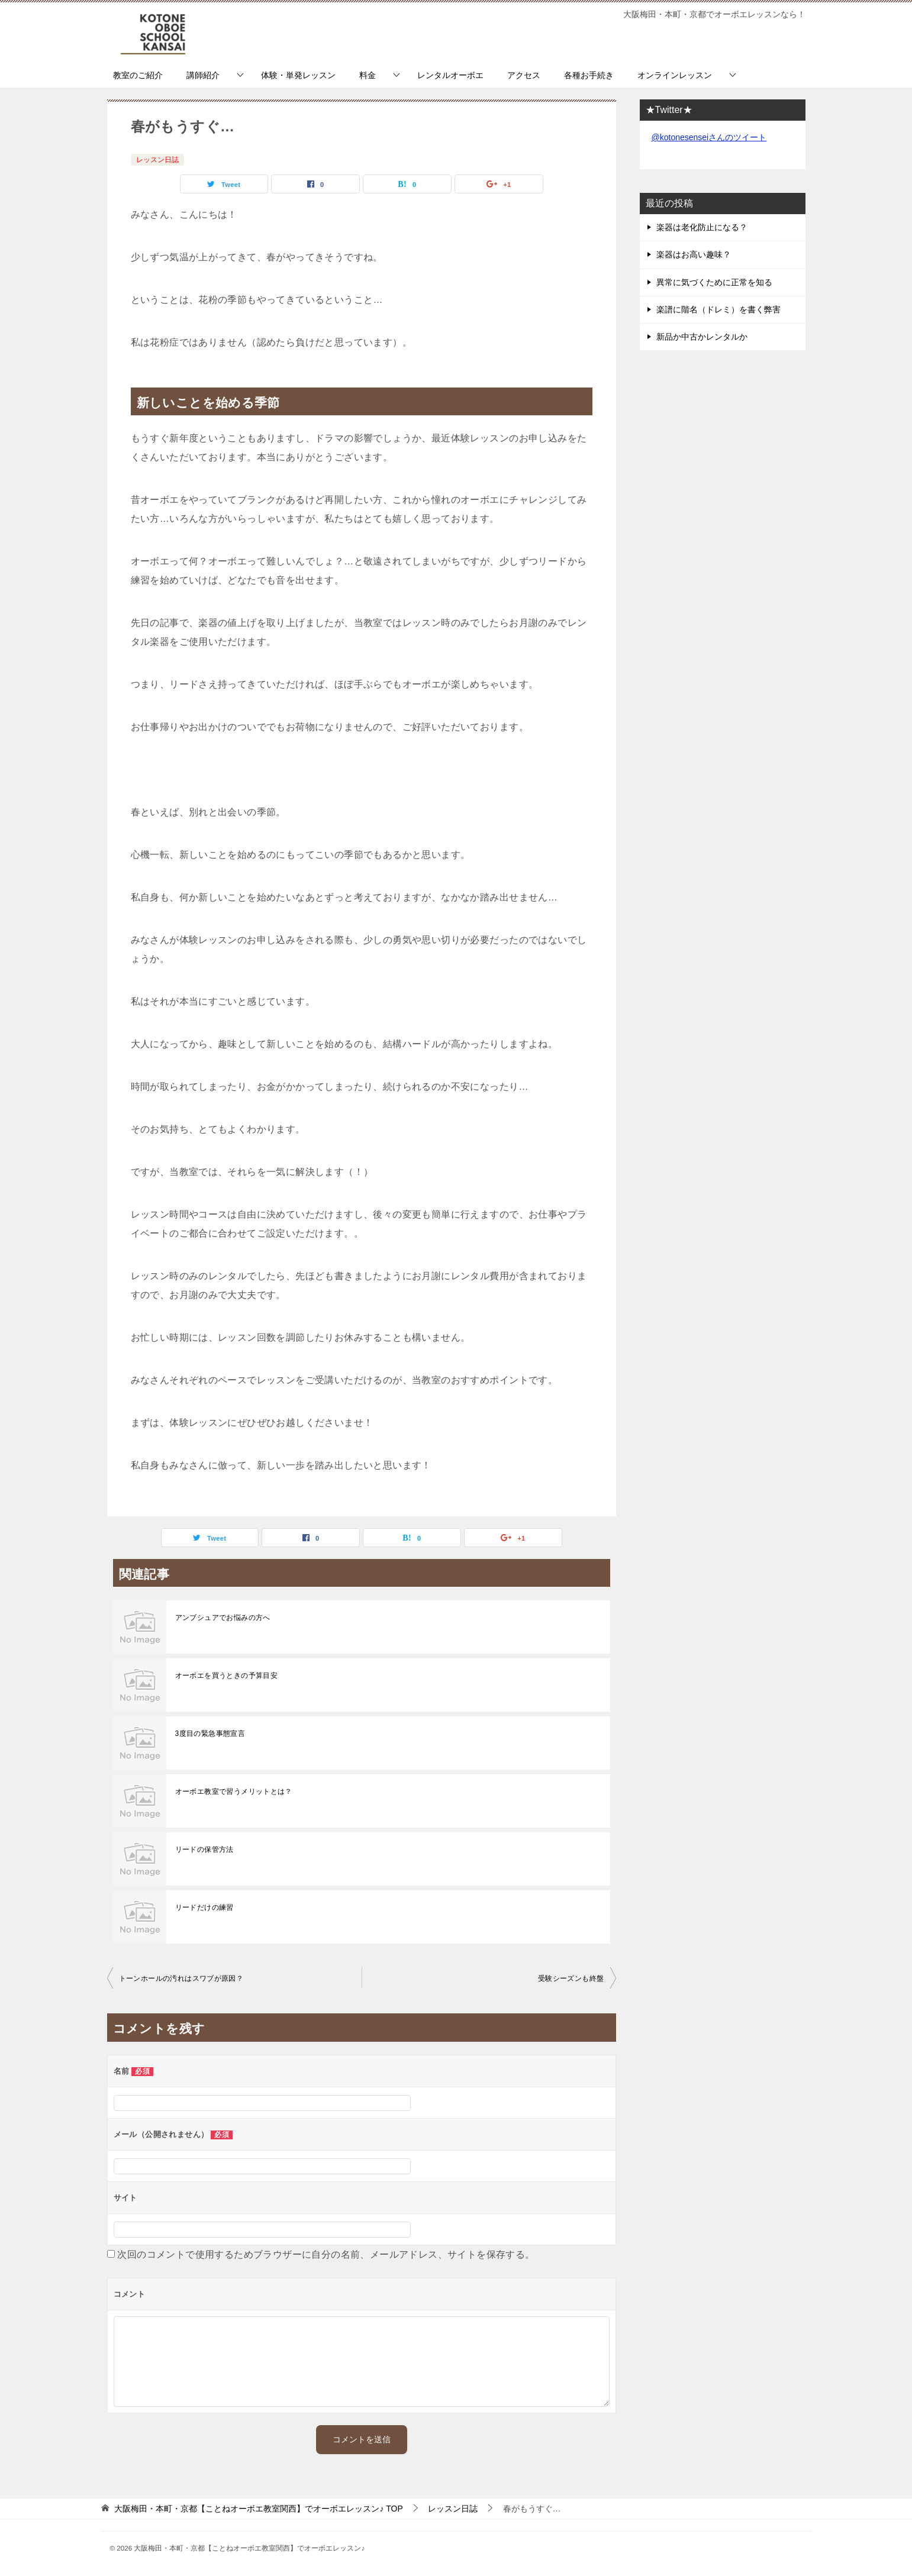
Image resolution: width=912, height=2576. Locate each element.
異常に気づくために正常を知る (714, 282)
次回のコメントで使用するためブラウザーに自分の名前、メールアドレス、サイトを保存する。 (325, 2254)
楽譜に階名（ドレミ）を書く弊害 (718, 309)
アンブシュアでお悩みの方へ (222, 1617)
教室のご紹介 (138, 75)
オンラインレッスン (674, 75)
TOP (258, 2508)
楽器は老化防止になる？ (701, 227)
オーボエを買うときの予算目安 (226, 1675)
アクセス (523, 75)
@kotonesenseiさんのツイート (709, 137)
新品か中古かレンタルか (701, 336)
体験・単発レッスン (298, 75)
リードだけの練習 (204, 1907)
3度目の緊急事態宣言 (210, 1733)
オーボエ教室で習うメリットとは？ (233, 1791)
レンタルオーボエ (450, 75)
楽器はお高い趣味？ (693, 254)
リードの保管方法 (204, 1849)
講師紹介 (203, 75)
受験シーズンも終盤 (571, 1978)
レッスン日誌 (157, 160)
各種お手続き (589, 75)
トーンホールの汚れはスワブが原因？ (181, 1978)
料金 (367, 75)
